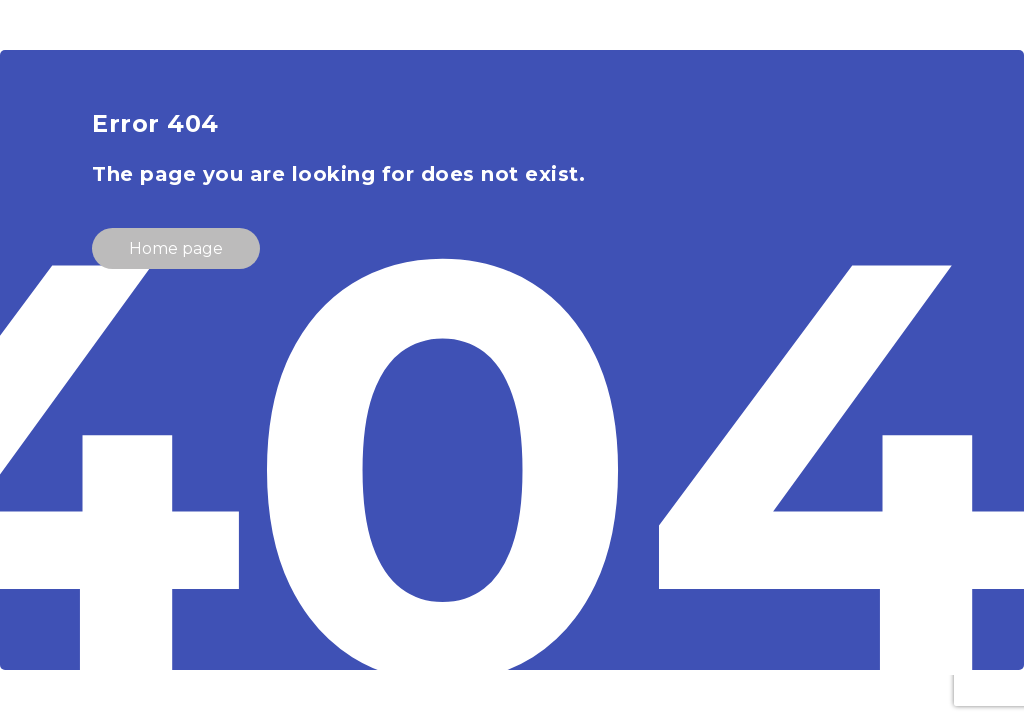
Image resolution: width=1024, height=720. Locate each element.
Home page (176, 248)
